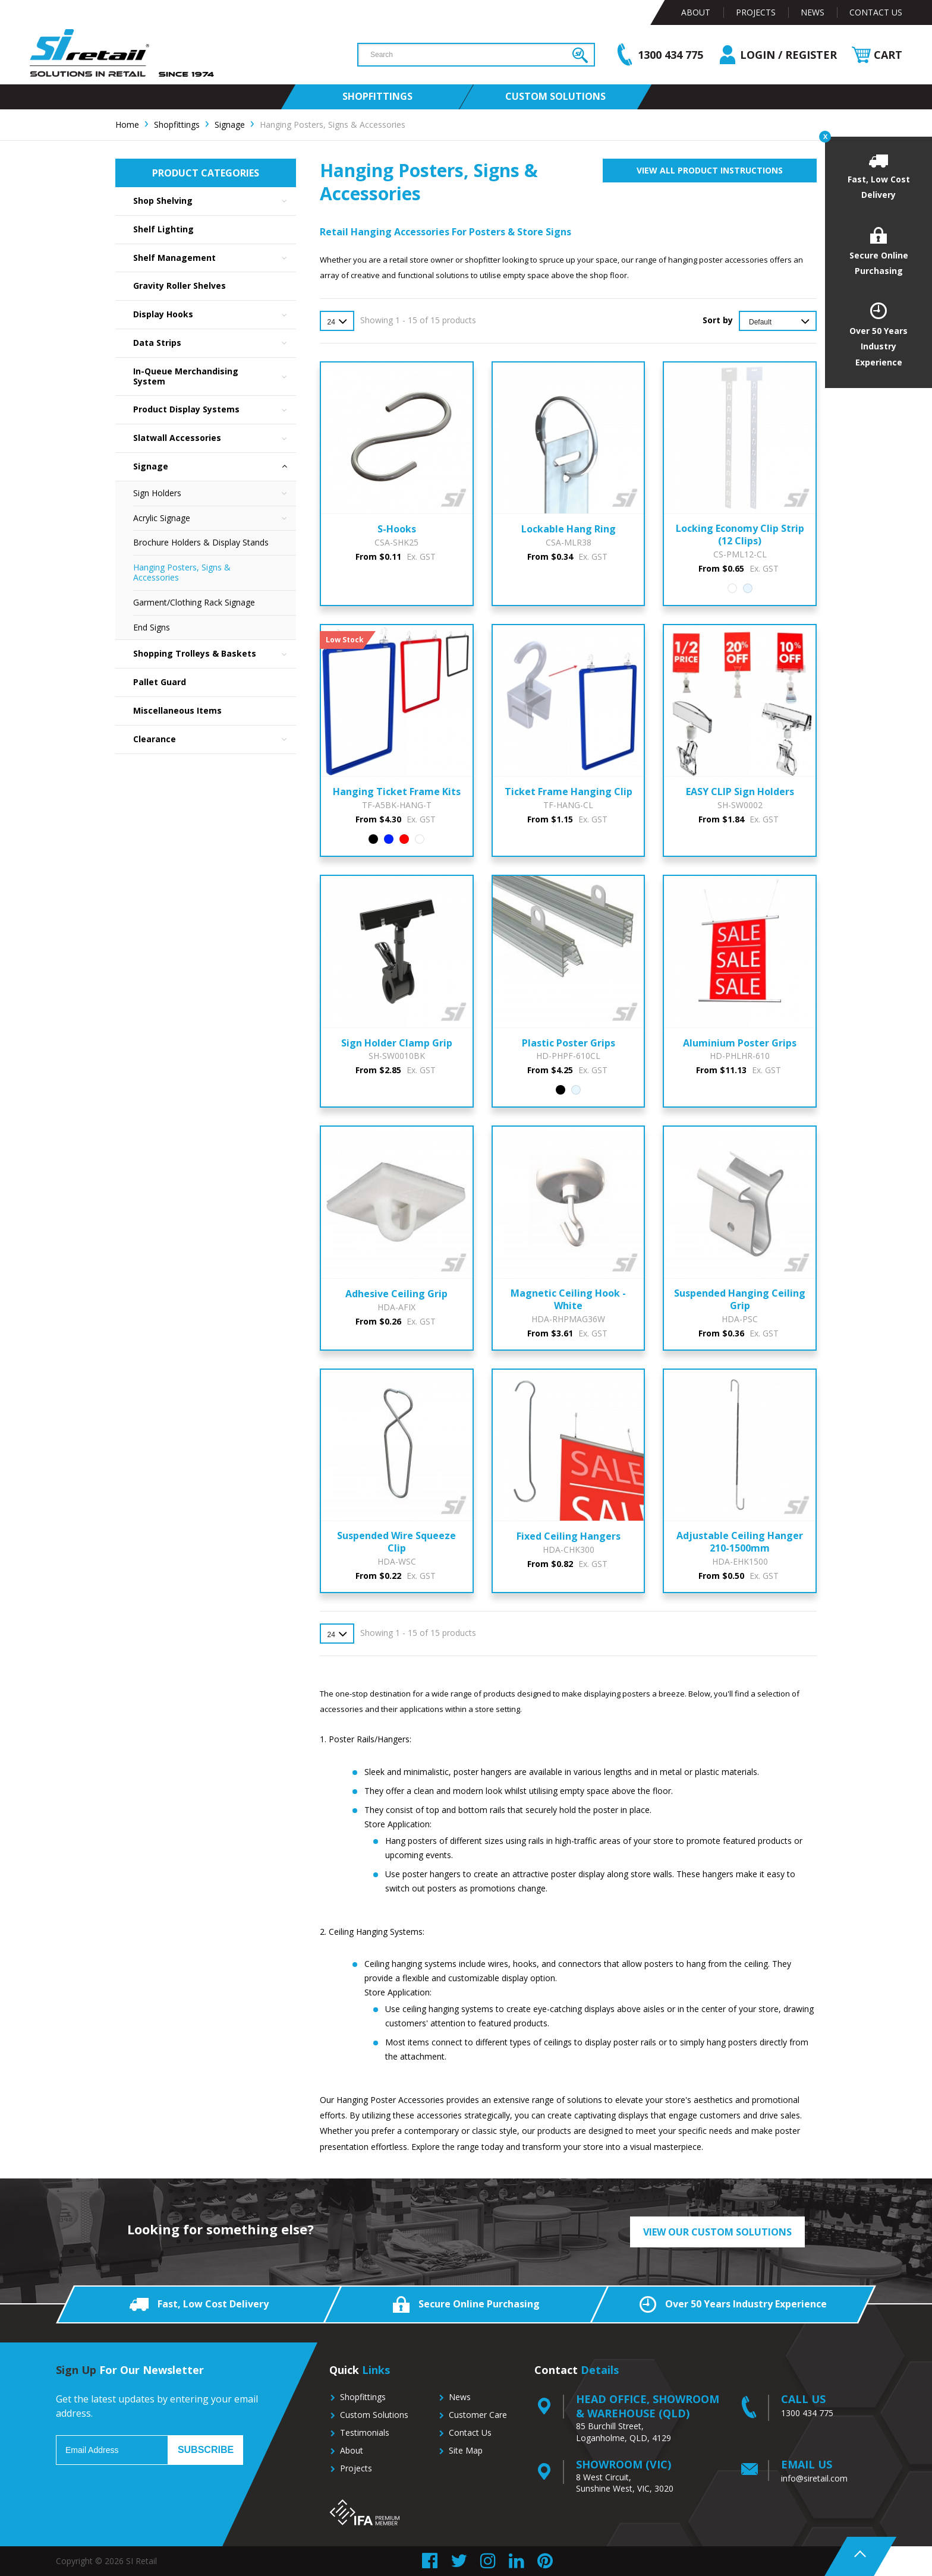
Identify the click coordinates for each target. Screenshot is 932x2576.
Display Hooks (214, 315)
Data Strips (214, 343)
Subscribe (206, 2450)
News (812, 12)
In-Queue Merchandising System (214, 377)
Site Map (466, 2450)
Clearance (214, 739)
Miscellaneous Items (177, 710)
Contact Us (875, 12)
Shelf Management (214, 258)
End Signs (151, 627)
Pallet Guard (159, 682)
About (695, 12)
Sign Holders (214, 493)
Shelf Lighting (163, 229)
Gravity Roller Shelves (179, 285)
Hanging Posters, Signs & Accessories (182, 572)
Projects (756, 12)
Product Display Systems (214, 410)
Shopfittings (363, 2396)
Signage (214, 467)
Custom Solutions (374, 2414)
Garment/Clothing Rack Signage (194, 602)
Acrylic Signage (214, 518)
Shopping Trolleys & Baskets (214, 654)
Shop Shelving (214, 201)
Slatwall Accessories (214, 438)
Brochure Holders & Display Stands (201, 542)
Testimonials (364, 2432)
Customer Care (478, 2414)
